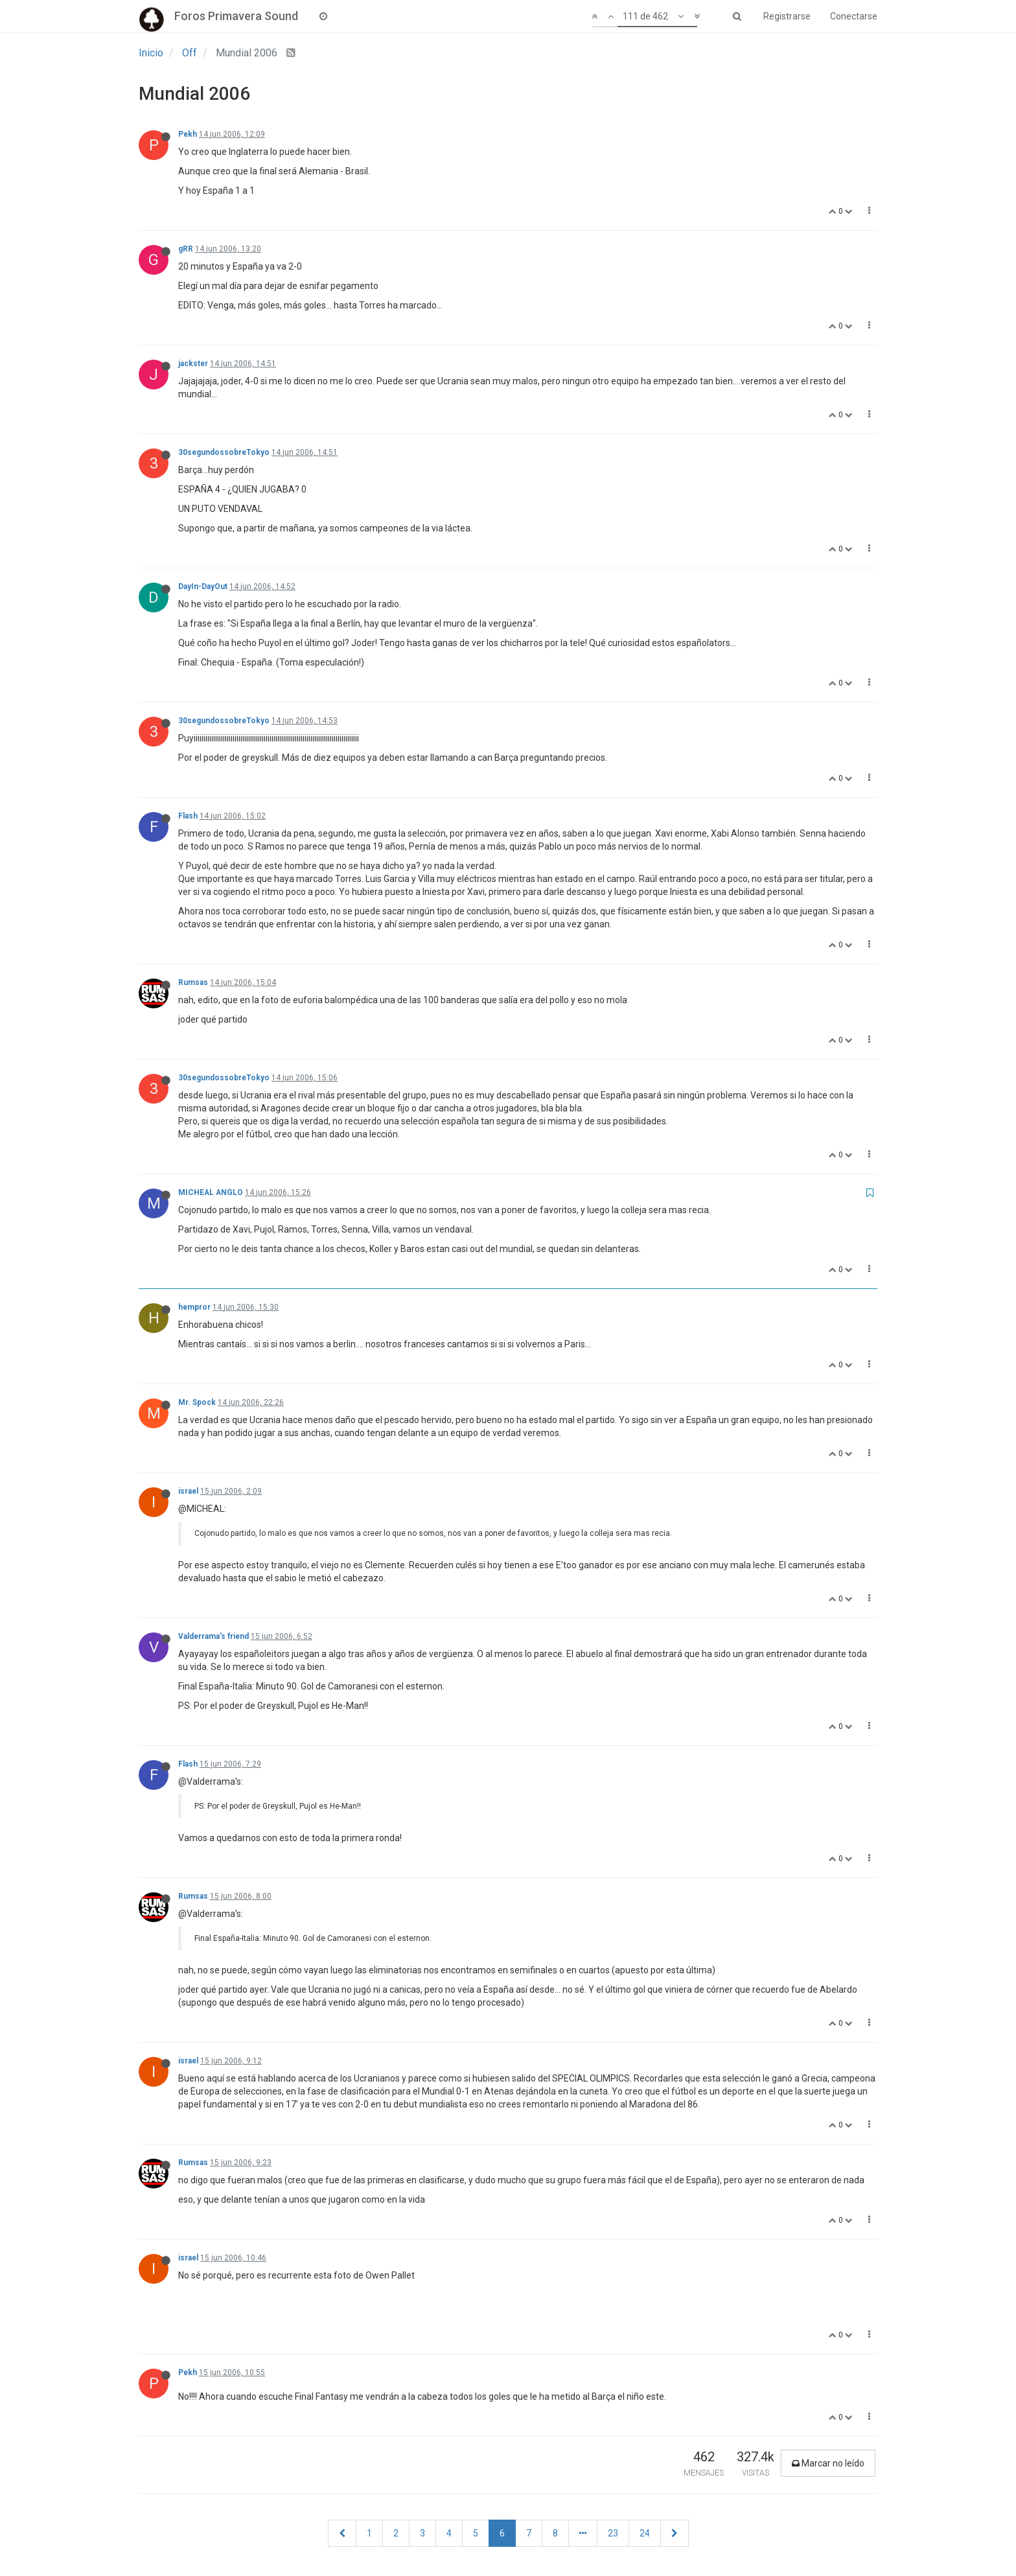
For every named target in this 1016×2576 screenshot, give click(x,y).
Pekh (187, 134)
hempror (194, 1307)
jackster (193, 363)
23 (613, 2533)
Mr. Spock (197, 1402)
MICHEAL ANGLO (210, 1192)
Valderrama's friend (213, 1636)
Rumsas (193, 982)
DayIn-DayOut (202, 586)
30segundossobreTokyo (224, 452)
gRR (185, 248)
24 (645, 2533)
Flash (188, 815)
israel (188, 1491)
